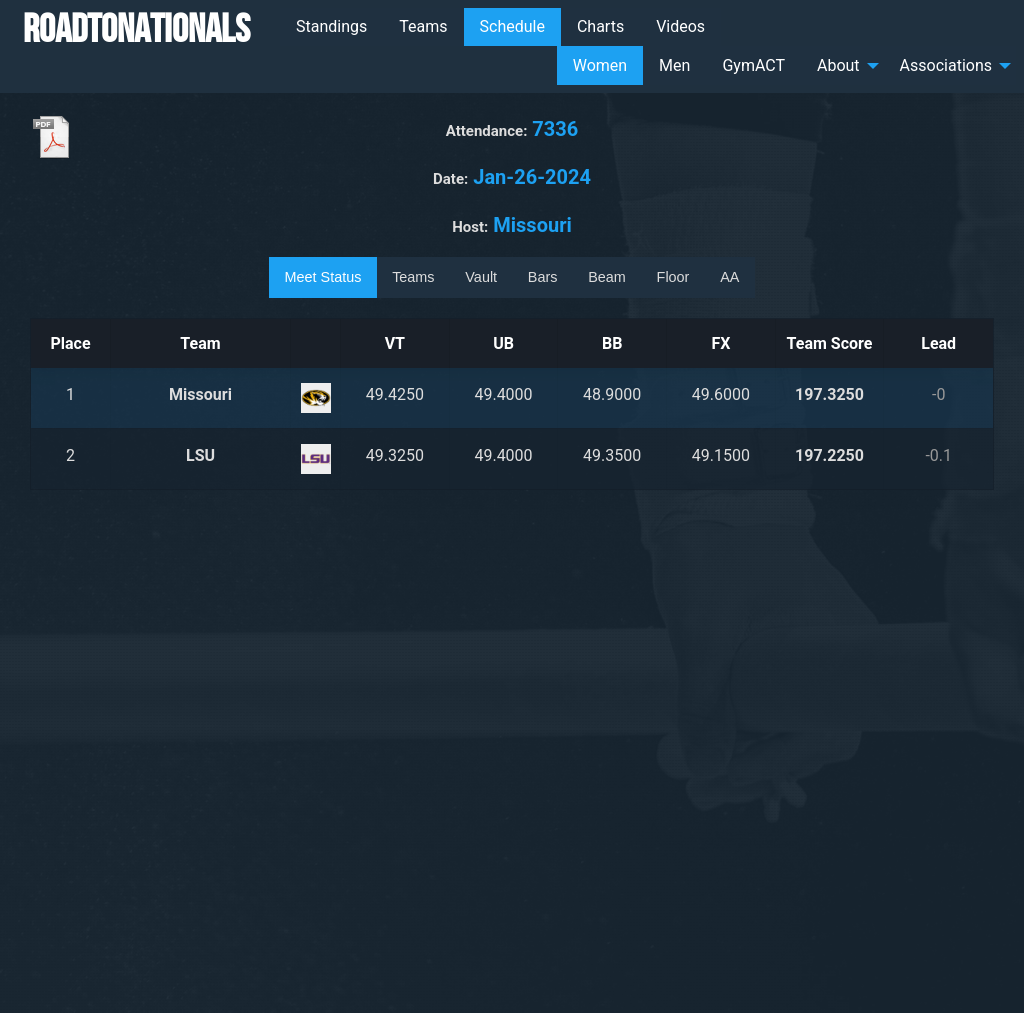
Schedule (512, 26)
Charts (600, 26)
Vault (481, 277)
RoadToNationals (136, 28)
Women (600, 65)
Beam (607, 277)
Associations (946, 65)
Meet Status (323, 277)
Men (674, 65)
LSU (200, 455)
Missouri (200, 394)
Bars (543, 277)
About (838, 65)
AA (729, 277)
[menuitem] (331, 27)
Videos (680, 26)
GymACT (753, 65)
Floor (673, 277)
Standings (331, 26)
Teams (423, 26)
